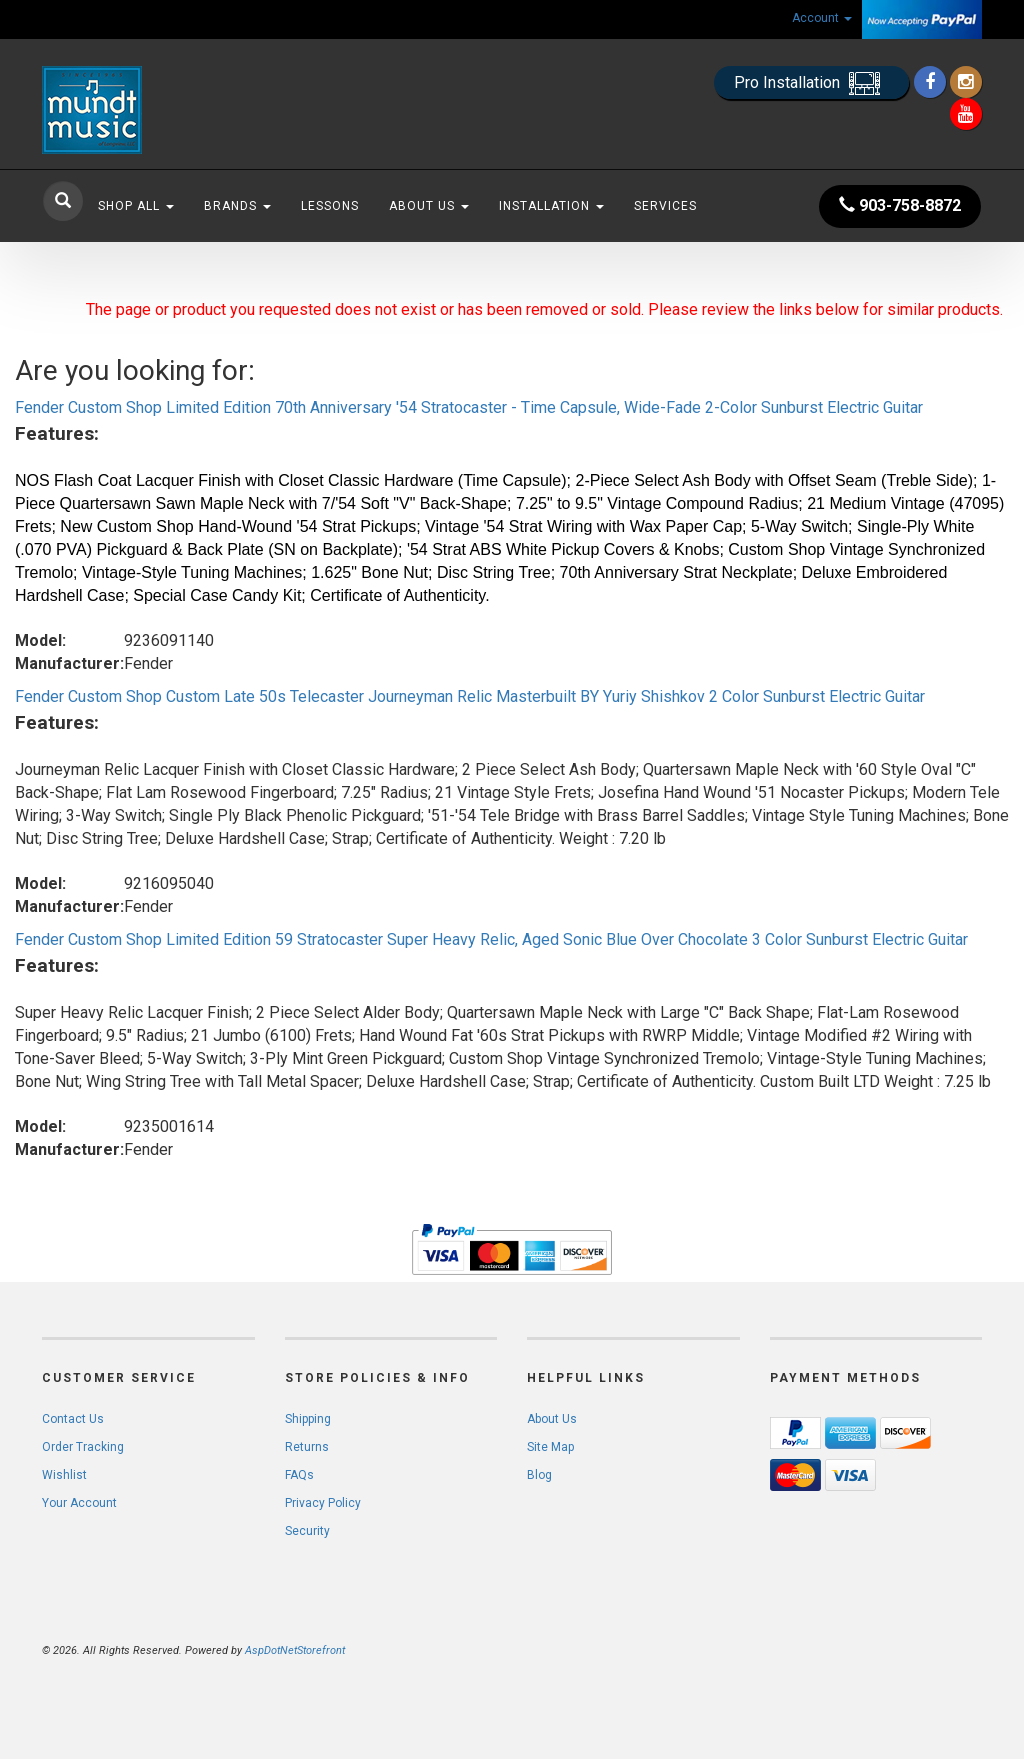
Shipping (308, 1419)
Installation (551, 206)
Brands (237, 206)
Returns (307, 1447)
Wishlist (64, 1475)
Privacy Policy (323, 1503)
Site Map (550, 1447)
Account (822, 18)
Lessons (330, 206)
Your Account (79, 1503)
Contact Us (73, 1419)
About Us (429, 206)
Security (307, 1531)
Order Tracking (83, 1447)
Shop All (136, 206)
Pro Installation (811, 83)
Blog (539, 1475)
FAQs (299, 1475)
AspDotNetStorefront (295, 1650)
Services (665, 206)
